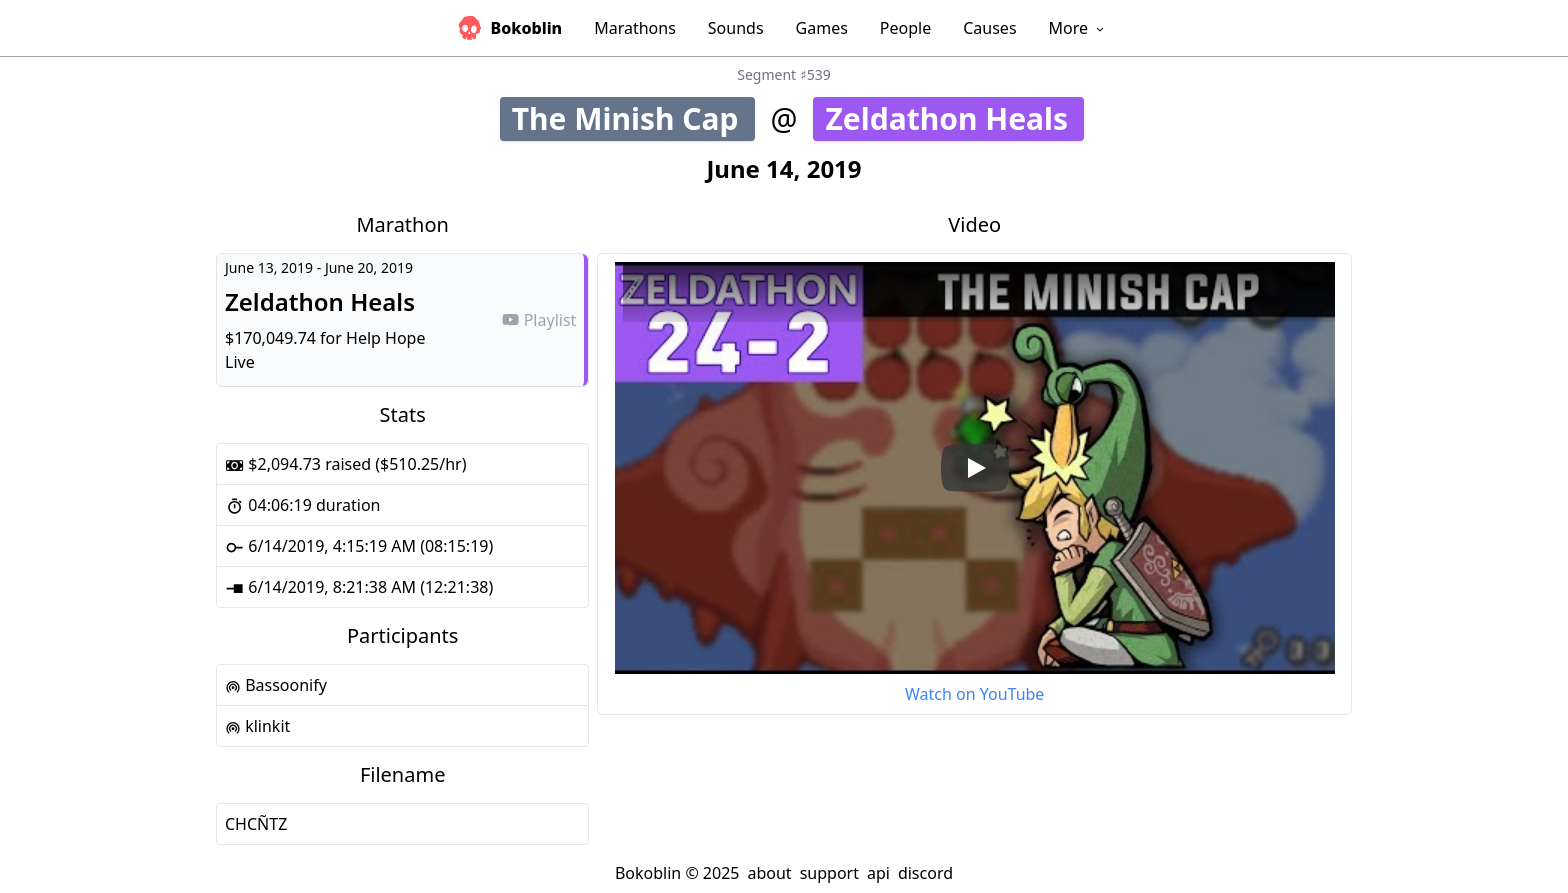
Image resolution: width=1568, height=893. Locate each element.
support (829, 873)
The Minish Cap (633, 118)
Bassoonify (276, 685)
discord (925, 873)
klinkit (257, 726)
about (769, 873)
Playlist (539, 320)
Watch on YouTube (974, 694)
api (878, 873)
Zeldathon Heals (954, 118)
